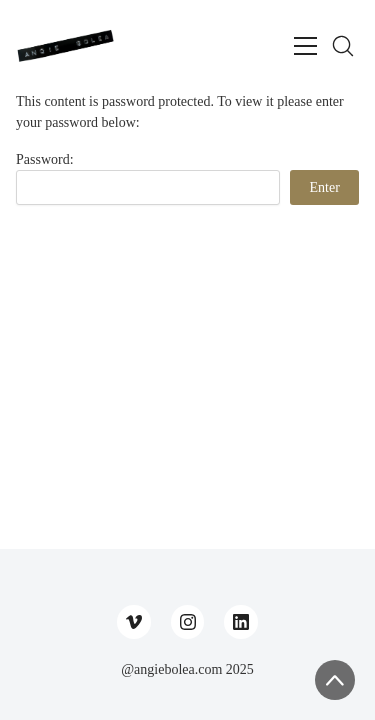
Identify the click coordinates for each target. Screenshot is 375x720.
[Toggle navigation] (305, 46)
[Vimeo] (134, 622)
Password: (148, 178)
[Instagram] (188, 622)
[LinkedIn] (241, 622)
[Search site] (343, 46)
